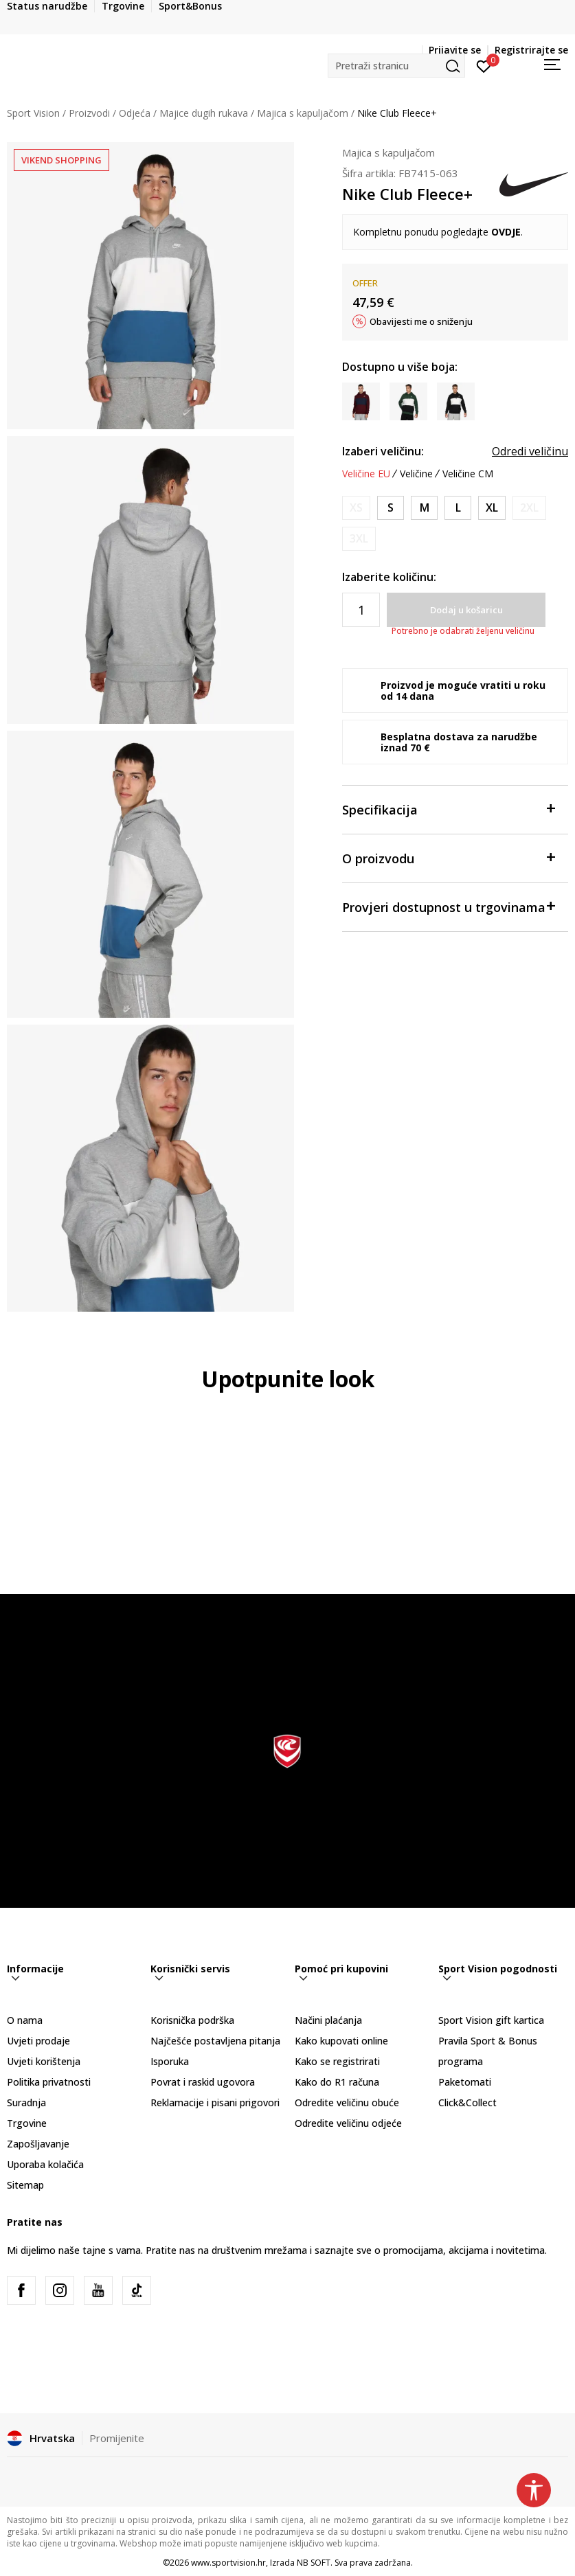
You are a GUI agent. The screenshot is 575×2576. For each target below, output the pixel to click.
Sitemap (25, 2184)
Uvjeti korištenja (43, 2061)
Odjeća (134, 112)
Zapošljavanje (38, 2143)
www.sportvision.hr (228, 2562)
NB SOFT (313, 2562)
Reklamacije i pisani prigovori (215, 2102)
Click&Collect (467, 2102)
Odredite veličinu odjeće (348, 2123)
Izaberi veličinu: (383, 451)
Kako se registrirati (337, 2061)
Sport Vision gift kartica (491, 2020)
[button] (396, 66)
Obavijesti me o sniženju (421, 321)
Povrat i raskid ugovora (202, 2081)
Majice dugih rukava (203, 112)
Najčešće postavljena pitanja (215, 2040)
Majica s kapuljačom (302, 112)
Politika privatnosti (49, 2081)
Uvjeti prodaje (38, 2040)
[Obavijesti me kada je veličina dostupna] (356, 508)
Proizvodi (89, 112)
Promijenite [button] (116, 2438)
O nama (25, 2020)
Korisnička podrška (192, 2020)
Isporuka (169, 2061)
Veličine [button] (416, 473)
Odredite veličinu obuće (347, 2102)
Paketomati (464, 2081)
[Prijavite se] (484, 65)
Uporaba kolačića (45, 2164)
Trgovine (27, 2123)
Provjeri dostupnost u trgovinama (448, 906)
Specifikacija (448, 808)
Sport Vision (33, 112)
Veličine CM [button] (467, 473)
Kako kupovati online (341, 2040)
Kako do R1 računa (337, 2081)
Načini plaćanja (328, 2020)
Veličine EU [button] (366, 473)
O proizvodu (448, 857)
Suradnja (26, 2102)
